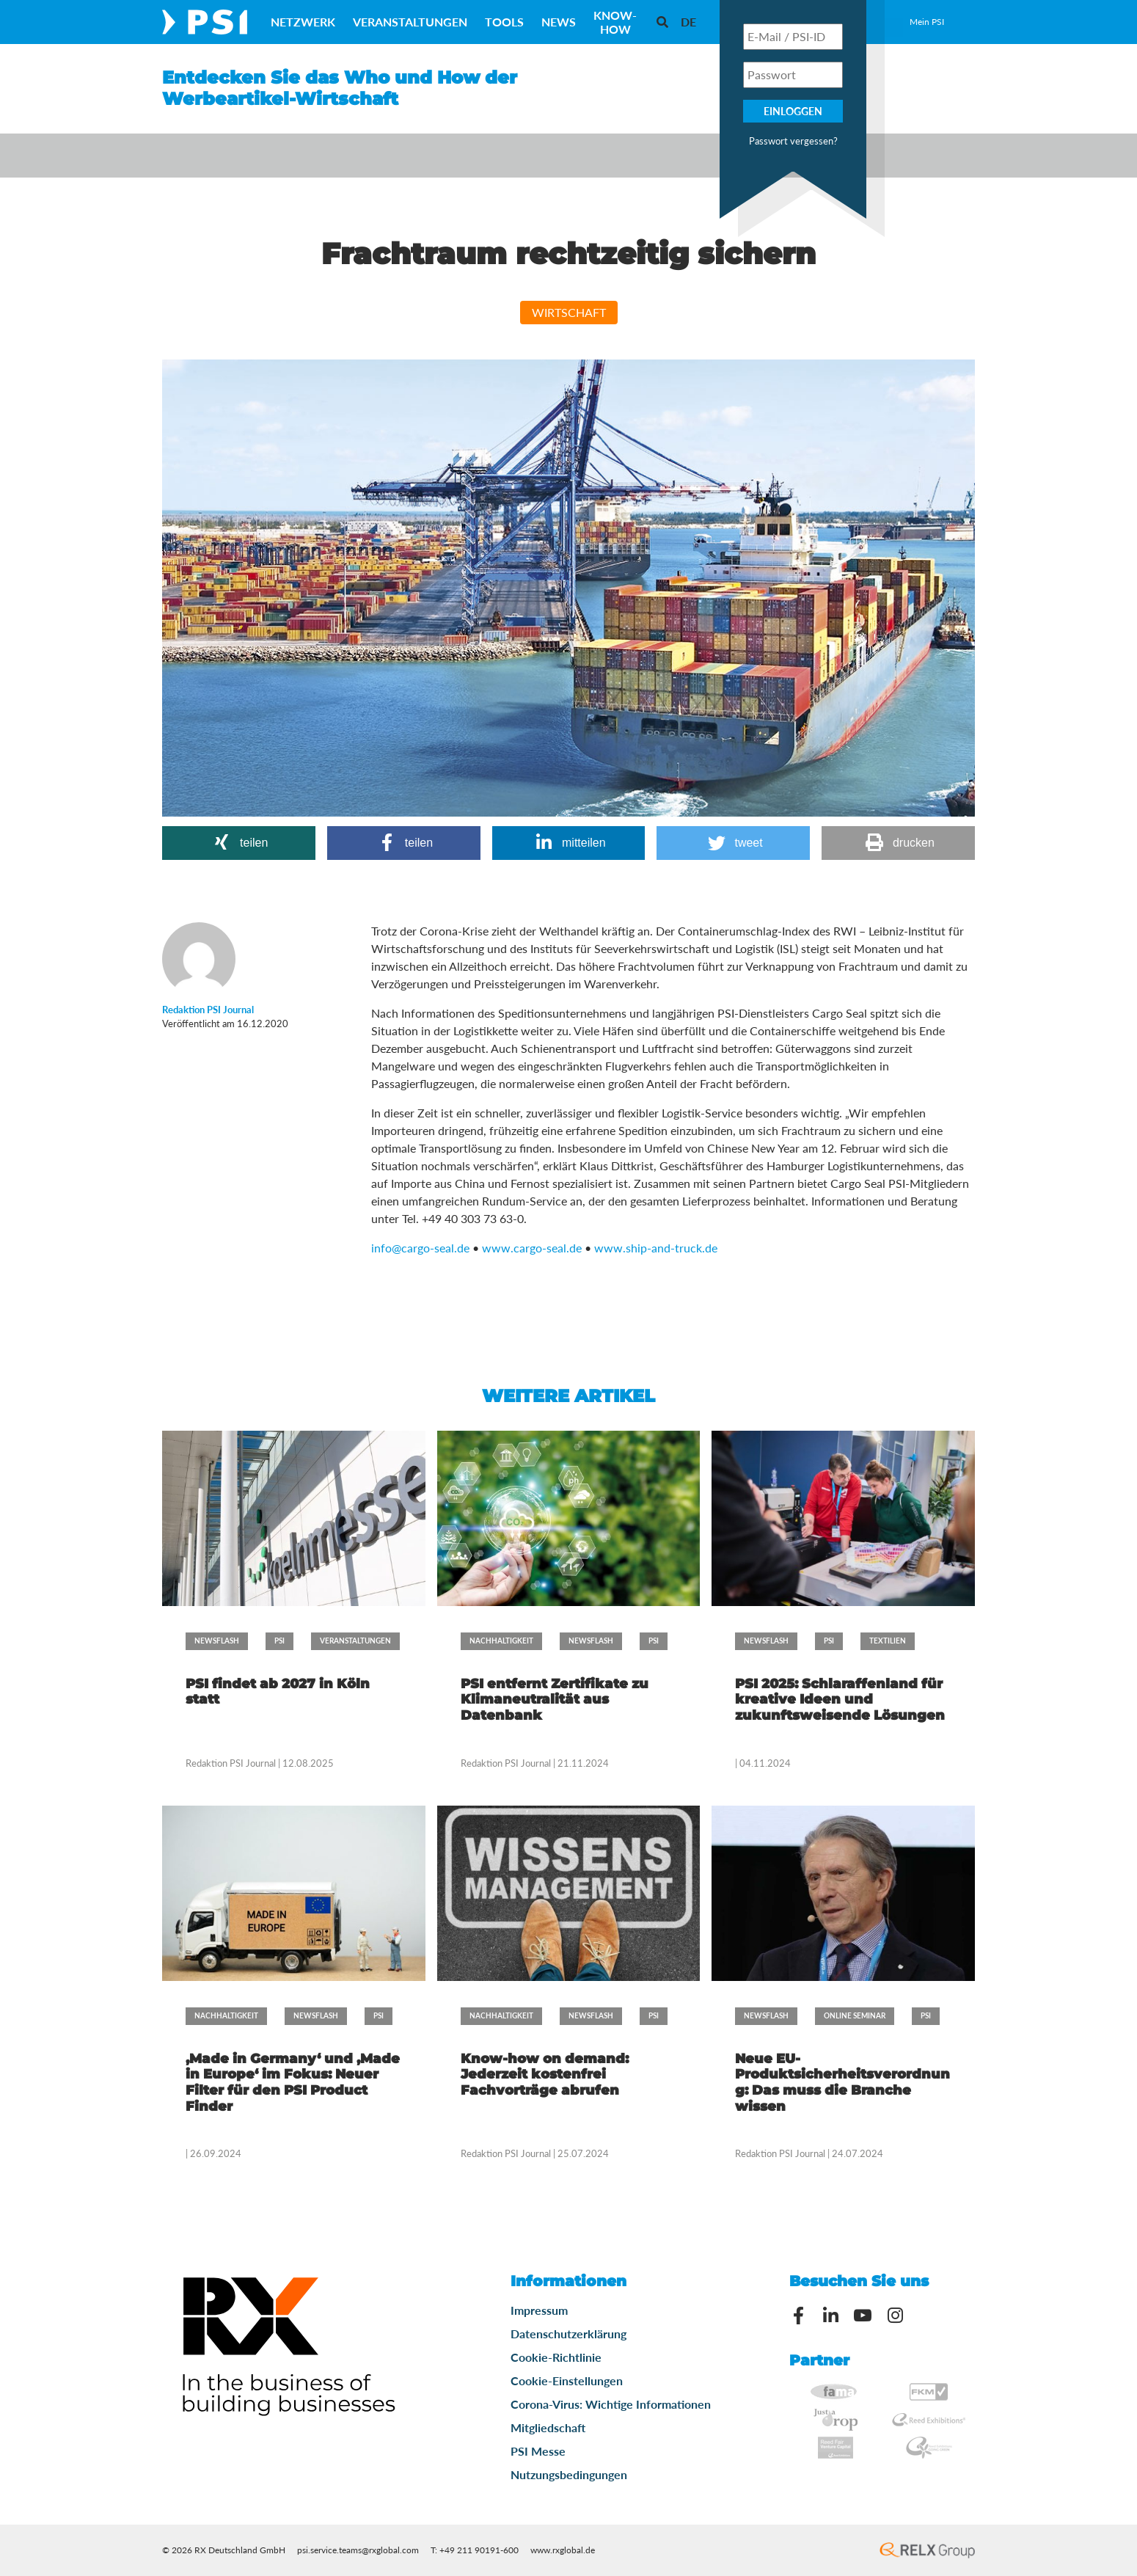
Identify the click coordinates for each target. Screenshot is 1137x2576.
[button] (238, 843)
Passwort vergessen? (793, 141)
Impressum (539, 2310)
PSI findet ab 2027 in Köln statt (278, 1692)
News (558, 22)
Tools (504, 22)
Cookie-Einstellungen (567, 2380)
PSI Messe (538, 2451)
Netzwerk (303, 22)
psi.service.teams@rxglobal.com (358, 2549)
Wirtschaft (569, 312)
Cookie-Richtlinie (556, 2357)
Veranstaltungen (410, 22)
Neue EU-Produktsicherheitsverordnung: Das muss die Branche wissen (842, 2083)
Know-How (615, 22)
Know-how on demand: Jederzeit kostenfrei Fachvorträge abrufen (545, 2074)
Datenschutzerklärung (568, 2333)
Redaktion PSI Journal (232, 1763)
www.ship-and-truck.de (655, 1248)
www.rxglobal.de (562, 2549)
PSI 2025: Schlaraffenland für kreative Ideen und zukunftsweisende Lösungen (840, 1699)
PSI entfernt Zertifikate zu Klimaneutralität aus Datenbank (554, 1699)
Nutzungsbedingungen (569, 2474)
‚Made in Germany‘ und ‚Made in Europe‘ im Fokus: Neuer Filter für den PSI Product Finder (293, 2083)
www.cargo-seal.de (532, 1248)
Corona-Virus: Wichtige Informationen (611, 2404)
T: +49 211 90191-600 (475, 2549)
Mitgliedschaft (548, 2427)
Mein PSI (927, 21)
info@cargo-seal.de (420, 1248)
